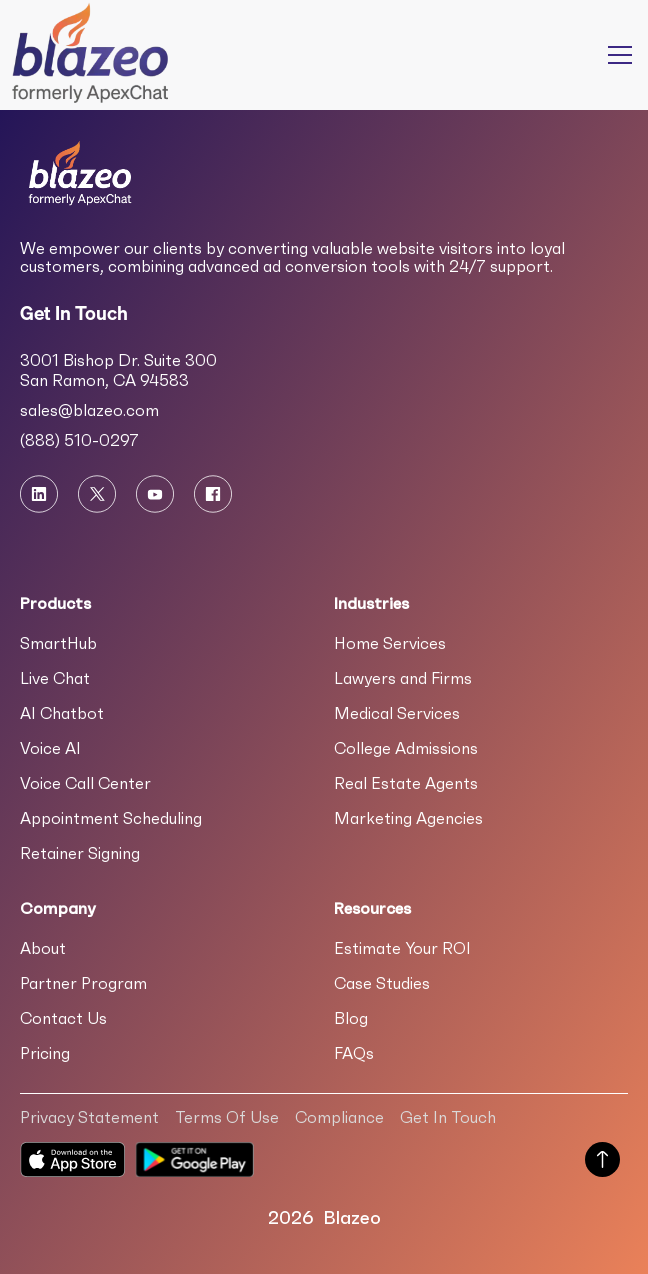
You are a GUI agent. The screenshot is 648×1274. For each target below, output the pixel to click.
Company (58, 908)
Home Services (390, 643)
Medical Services (397, 713)
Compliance (339, 1117)
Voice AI (50, 748)
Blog (351, 1018)
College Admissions (406, 748)
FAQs (354, 1053)
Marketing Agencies (408, 818)
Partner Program (83, 983)
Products (55, 603)
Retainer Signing (80, 853)
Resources (372, 908)
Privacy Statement (89, 1117)
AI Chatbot (62, 713)
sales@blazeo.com (89, 410)
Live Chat (55, 678)
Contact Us (63, 1018)
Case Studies (382, 983)
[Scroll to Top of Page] (602, 1161)
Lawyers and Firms (403, 678)
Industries (371, 603)
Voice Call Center (85, 783)
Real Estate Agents (406, 783)
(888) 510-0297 (79, 440)
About (43, 948)
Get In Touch (448, 1117)
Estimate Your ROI (402, 948)
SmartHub (58, 643)
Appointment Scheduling (111, 818)
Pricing (45, 1053)
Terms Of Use (227, 1117)
